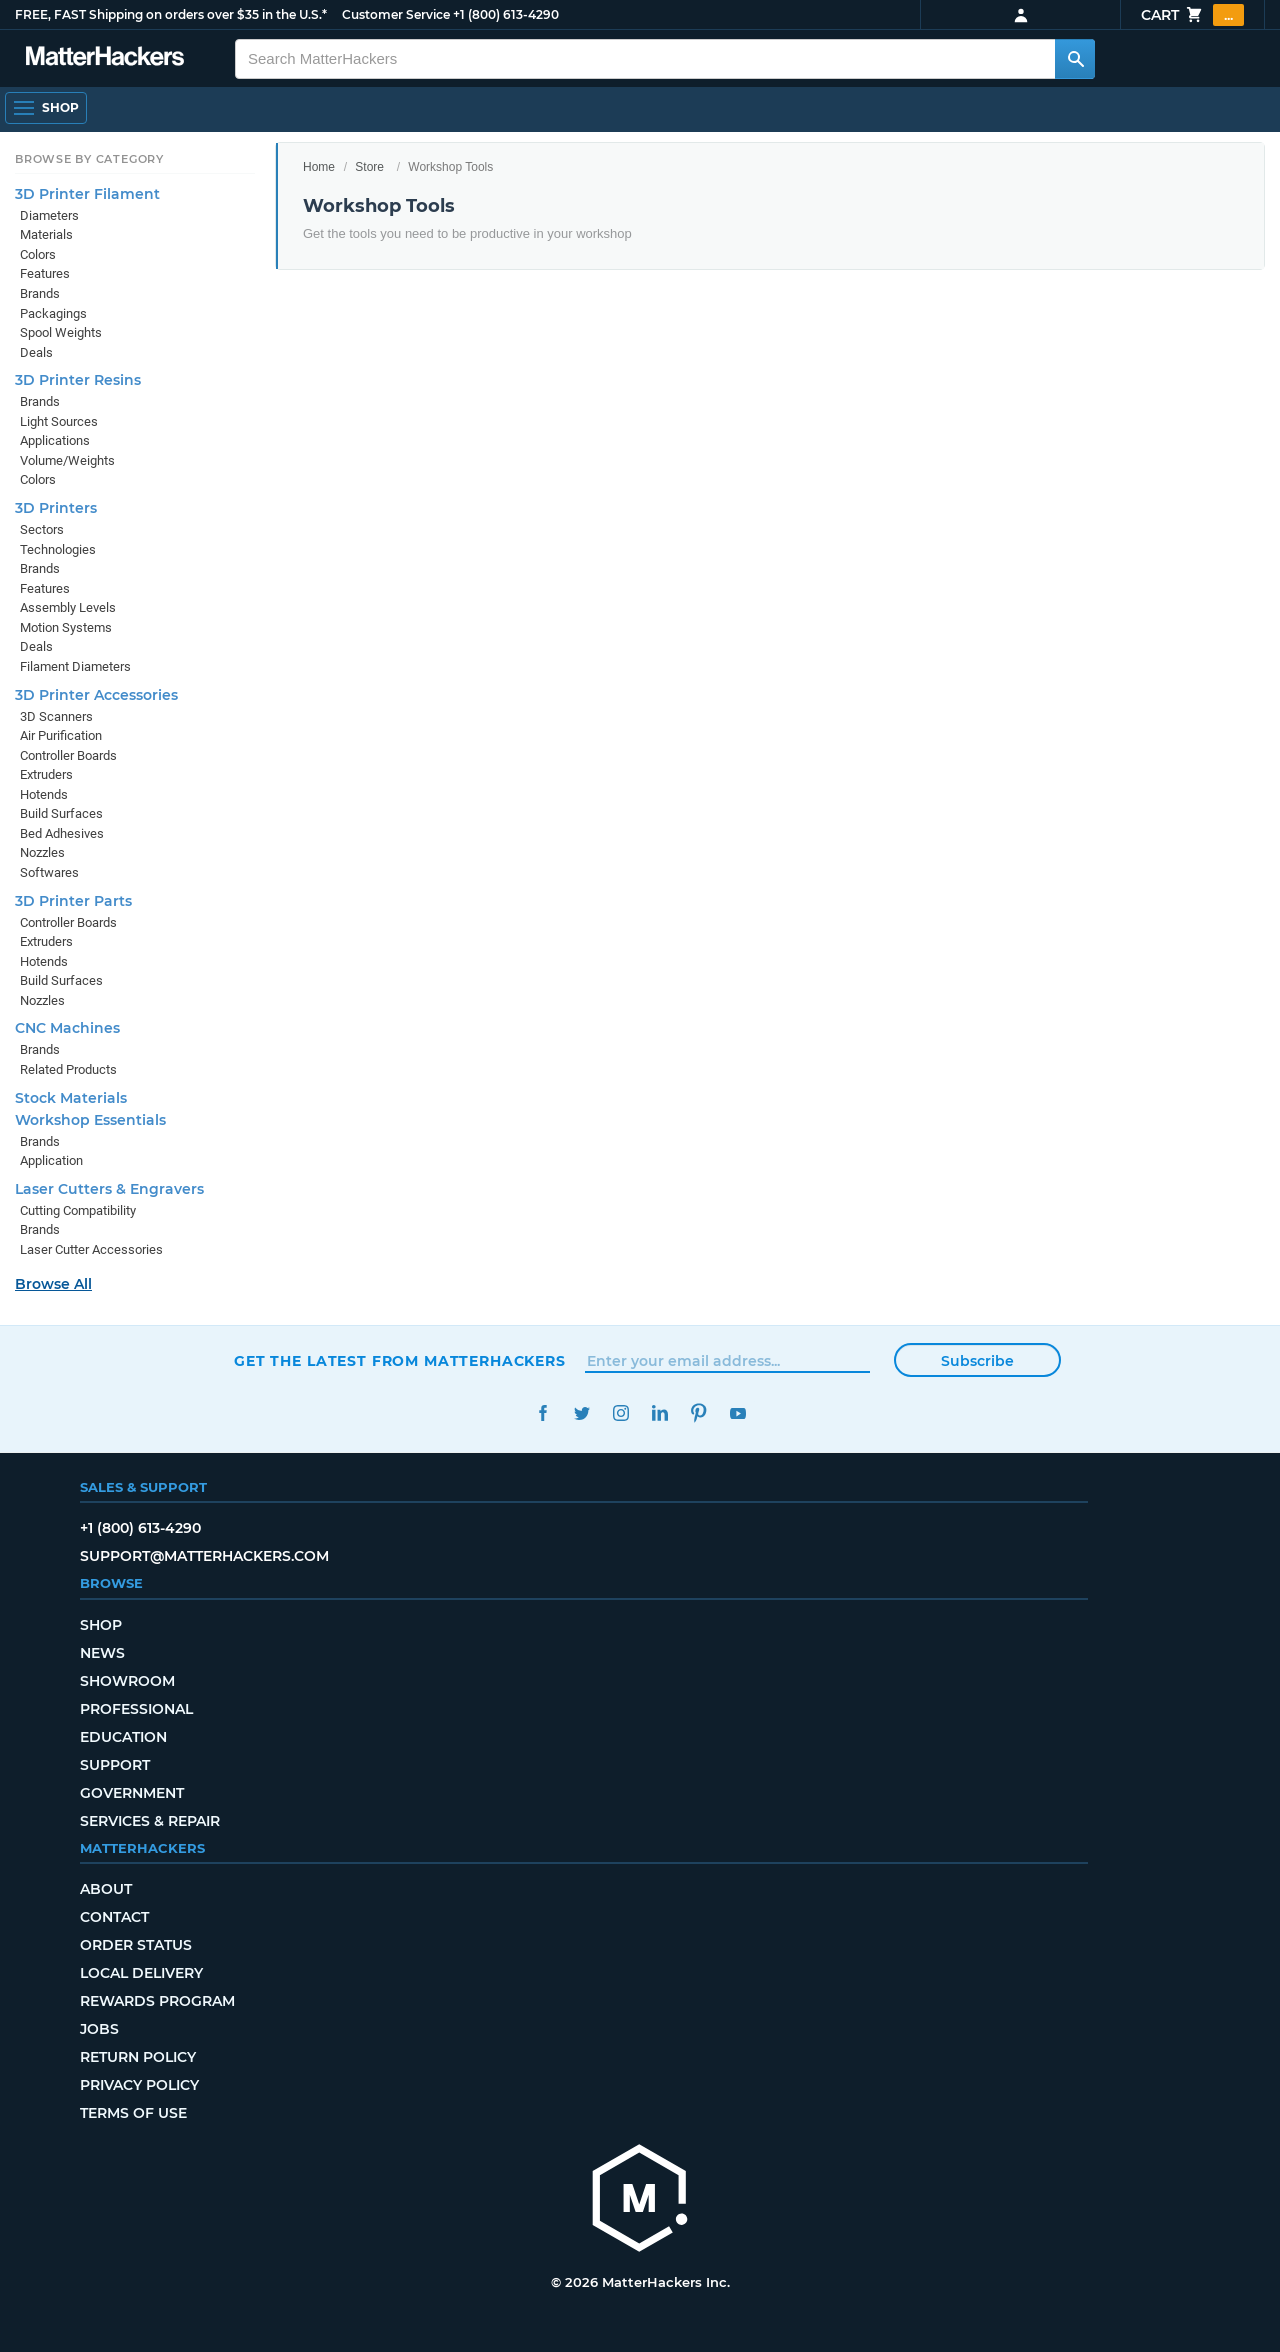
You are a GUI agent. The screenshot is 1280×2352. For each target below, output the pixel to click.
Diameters (49, 215)
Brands (40, 293)
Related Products (68, 1069)
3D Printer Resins (78, 380)
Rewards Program (157, 2001)
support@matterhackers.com (204, 1556)
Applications (55, 440)
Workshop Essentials (90, 1120)
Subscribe (977, 1361)
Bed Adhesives (62, 833)
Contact (114, 1917)
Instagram (620, 1413)
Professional (136, 1709)
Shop (101, 1625)
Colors (38, 254)
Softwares (49, 872)
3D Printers (56, 508)
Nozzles (42, 852)
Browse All (53, 1284)
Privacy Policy (139, 2085)
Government (132, 1793)
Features (45, 273)
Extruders (46, 774)
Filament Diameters (75, 666)
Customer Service (396, 14)
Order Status (136, 1945)
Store (369, 167)
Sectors (42, 529)
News (102, 1653)
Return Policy (138, 2057)
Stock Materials (71, 1098)
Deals (36, 352)
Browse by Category (89, 159)
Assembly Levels (68, 607)
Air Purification (61, 735)
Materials (46, 234)
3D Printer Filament (87, 194)
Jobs (99, 2029)
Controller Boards (68, 755)
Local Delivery (141, 1973)
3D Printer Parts (73, 901)
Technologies (58, 549)
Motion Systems (66, 627)
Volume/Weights (67, 460)
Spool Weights (61, 332)
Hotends (44, 794)
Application (51, 1160)
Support (115, 1765)
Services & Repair (150, 1821)
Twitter (581, 1413)
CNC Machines (67, 1028)
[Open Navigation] (46, 108)
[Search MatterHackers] (1075, 59)
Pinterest (698, 1413)
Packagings (53, 313)
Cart (1192, 15)
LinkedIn (659, 1413)
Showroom (127, 1681)
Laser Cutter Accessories (91, 1249)
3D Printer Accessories (96, 695)
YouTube (737, 1413)
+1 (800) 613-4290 (506, 14)
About (106, 1889)
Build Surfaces (61, 813)
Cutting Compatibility (78, 1210)
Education (123, 1737)
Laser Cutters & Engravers (109, 1189)
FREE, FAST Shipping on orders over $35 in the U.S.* (171, 14)
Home (319, 167)
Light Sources (59, 421)
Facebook (542, 1413)
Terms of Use (133, 2113)
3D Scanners (56, 716)
